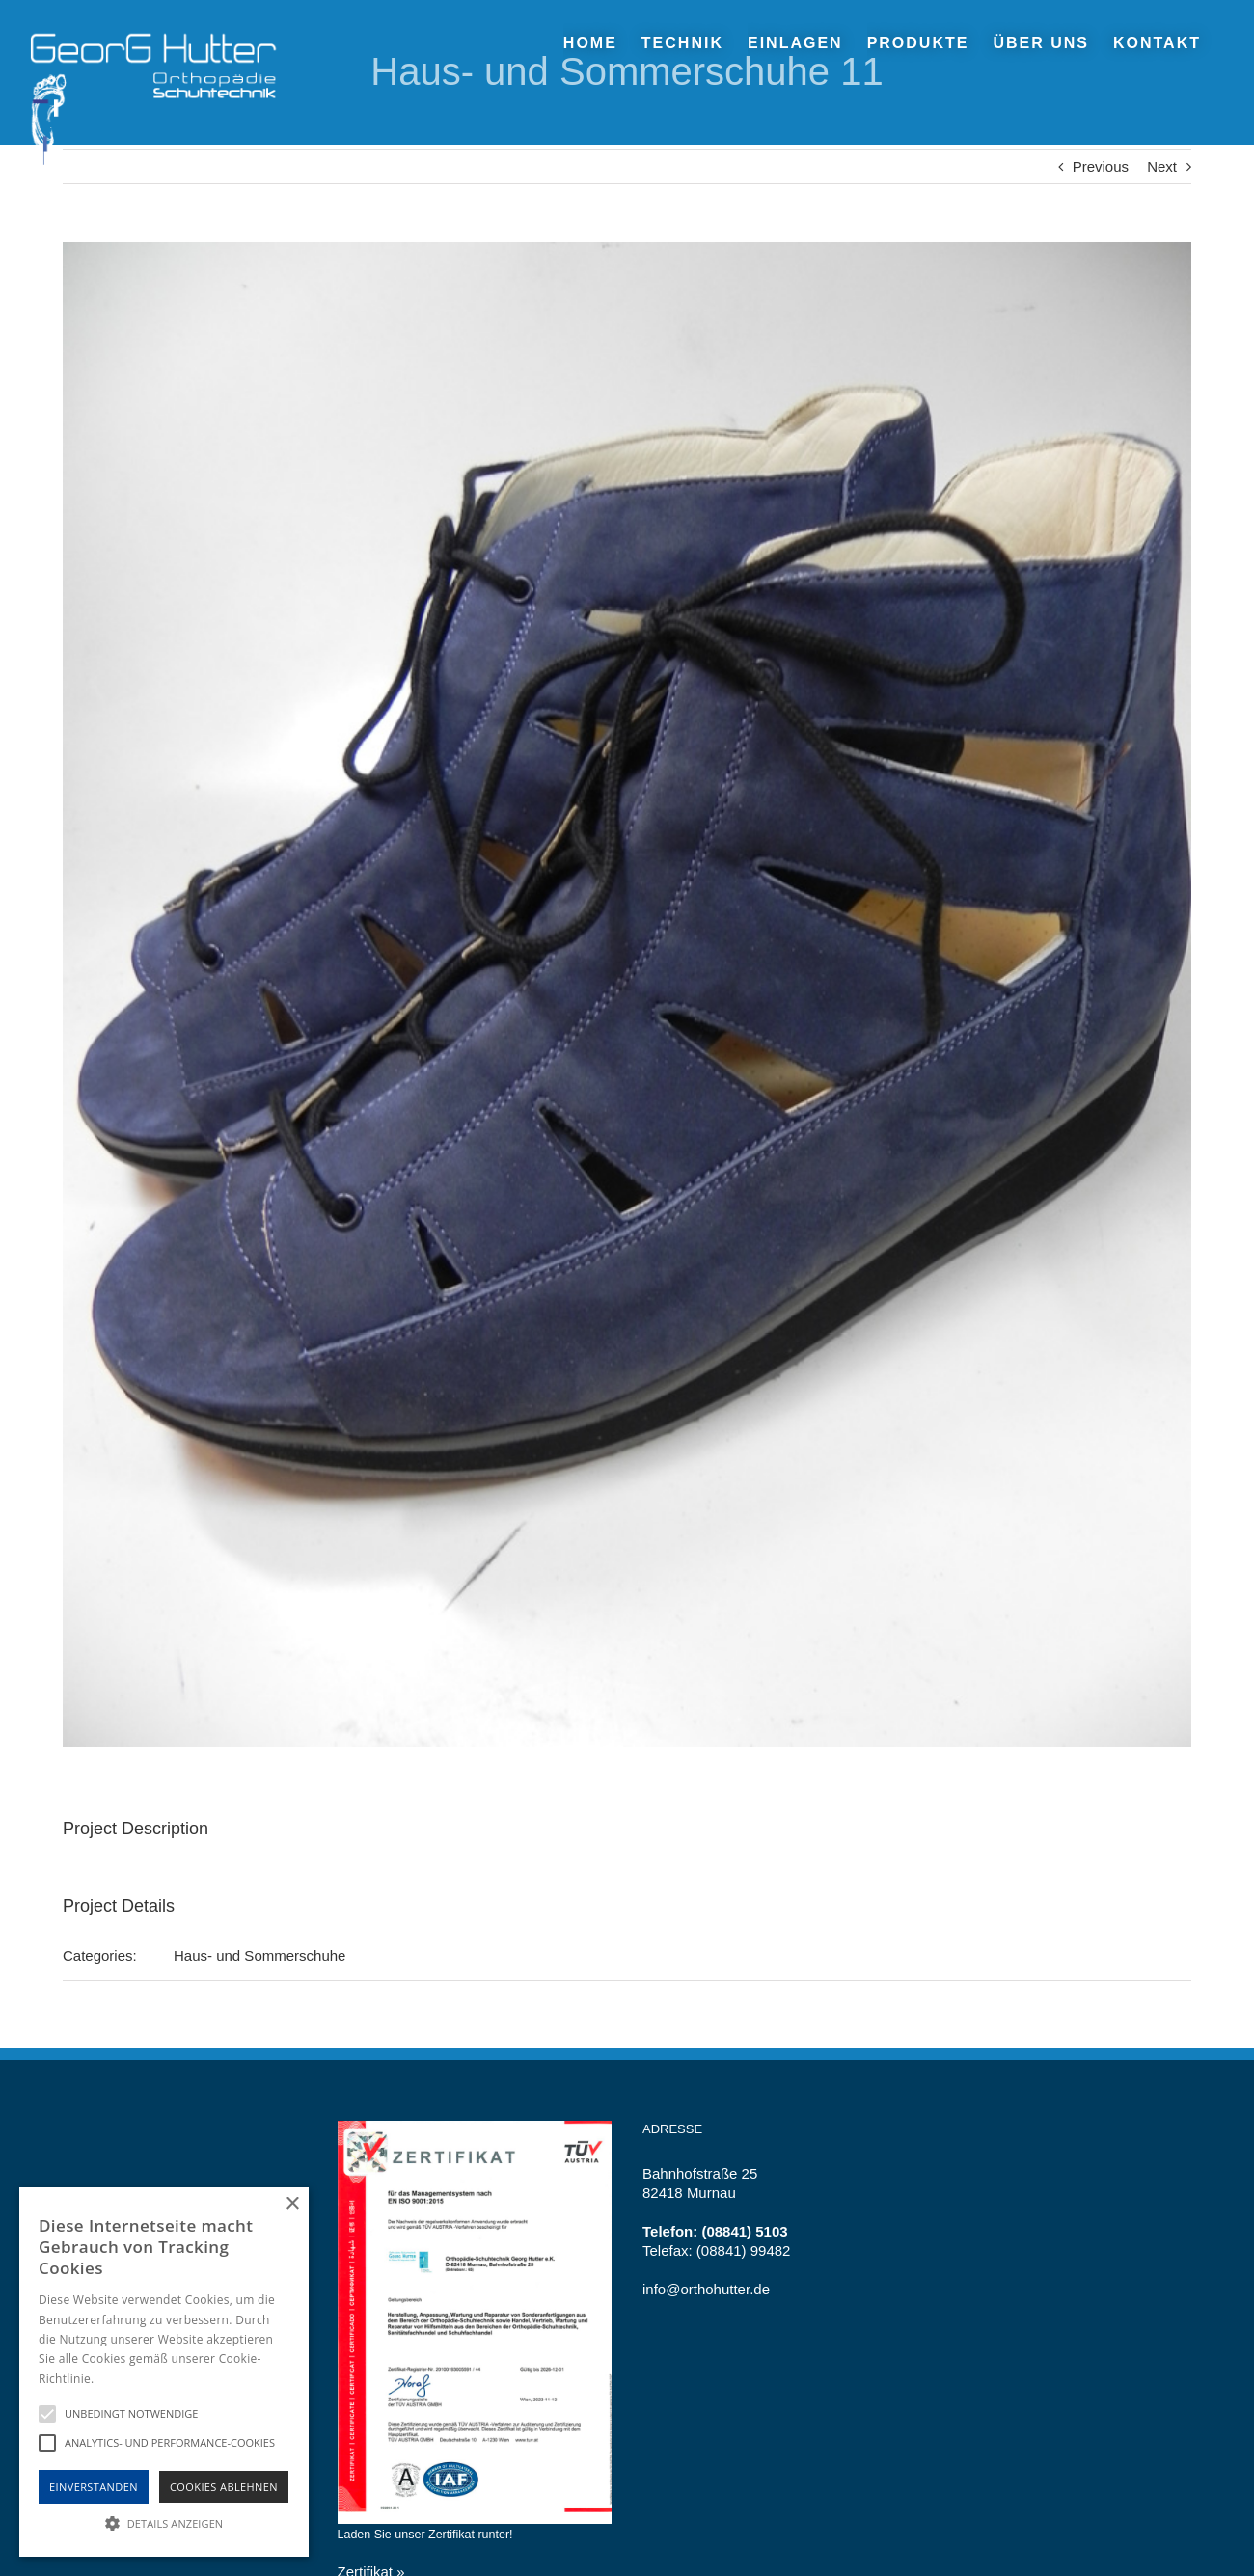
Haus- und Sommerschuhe (259, 1955)
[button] (164, 2522)
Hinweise (121, 2379)
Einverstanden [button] (93, 2487)
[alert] (164, 2372)
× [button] (292, 2204)
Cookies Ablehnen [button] (224, 2487)
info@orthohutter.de (706, 2289)
